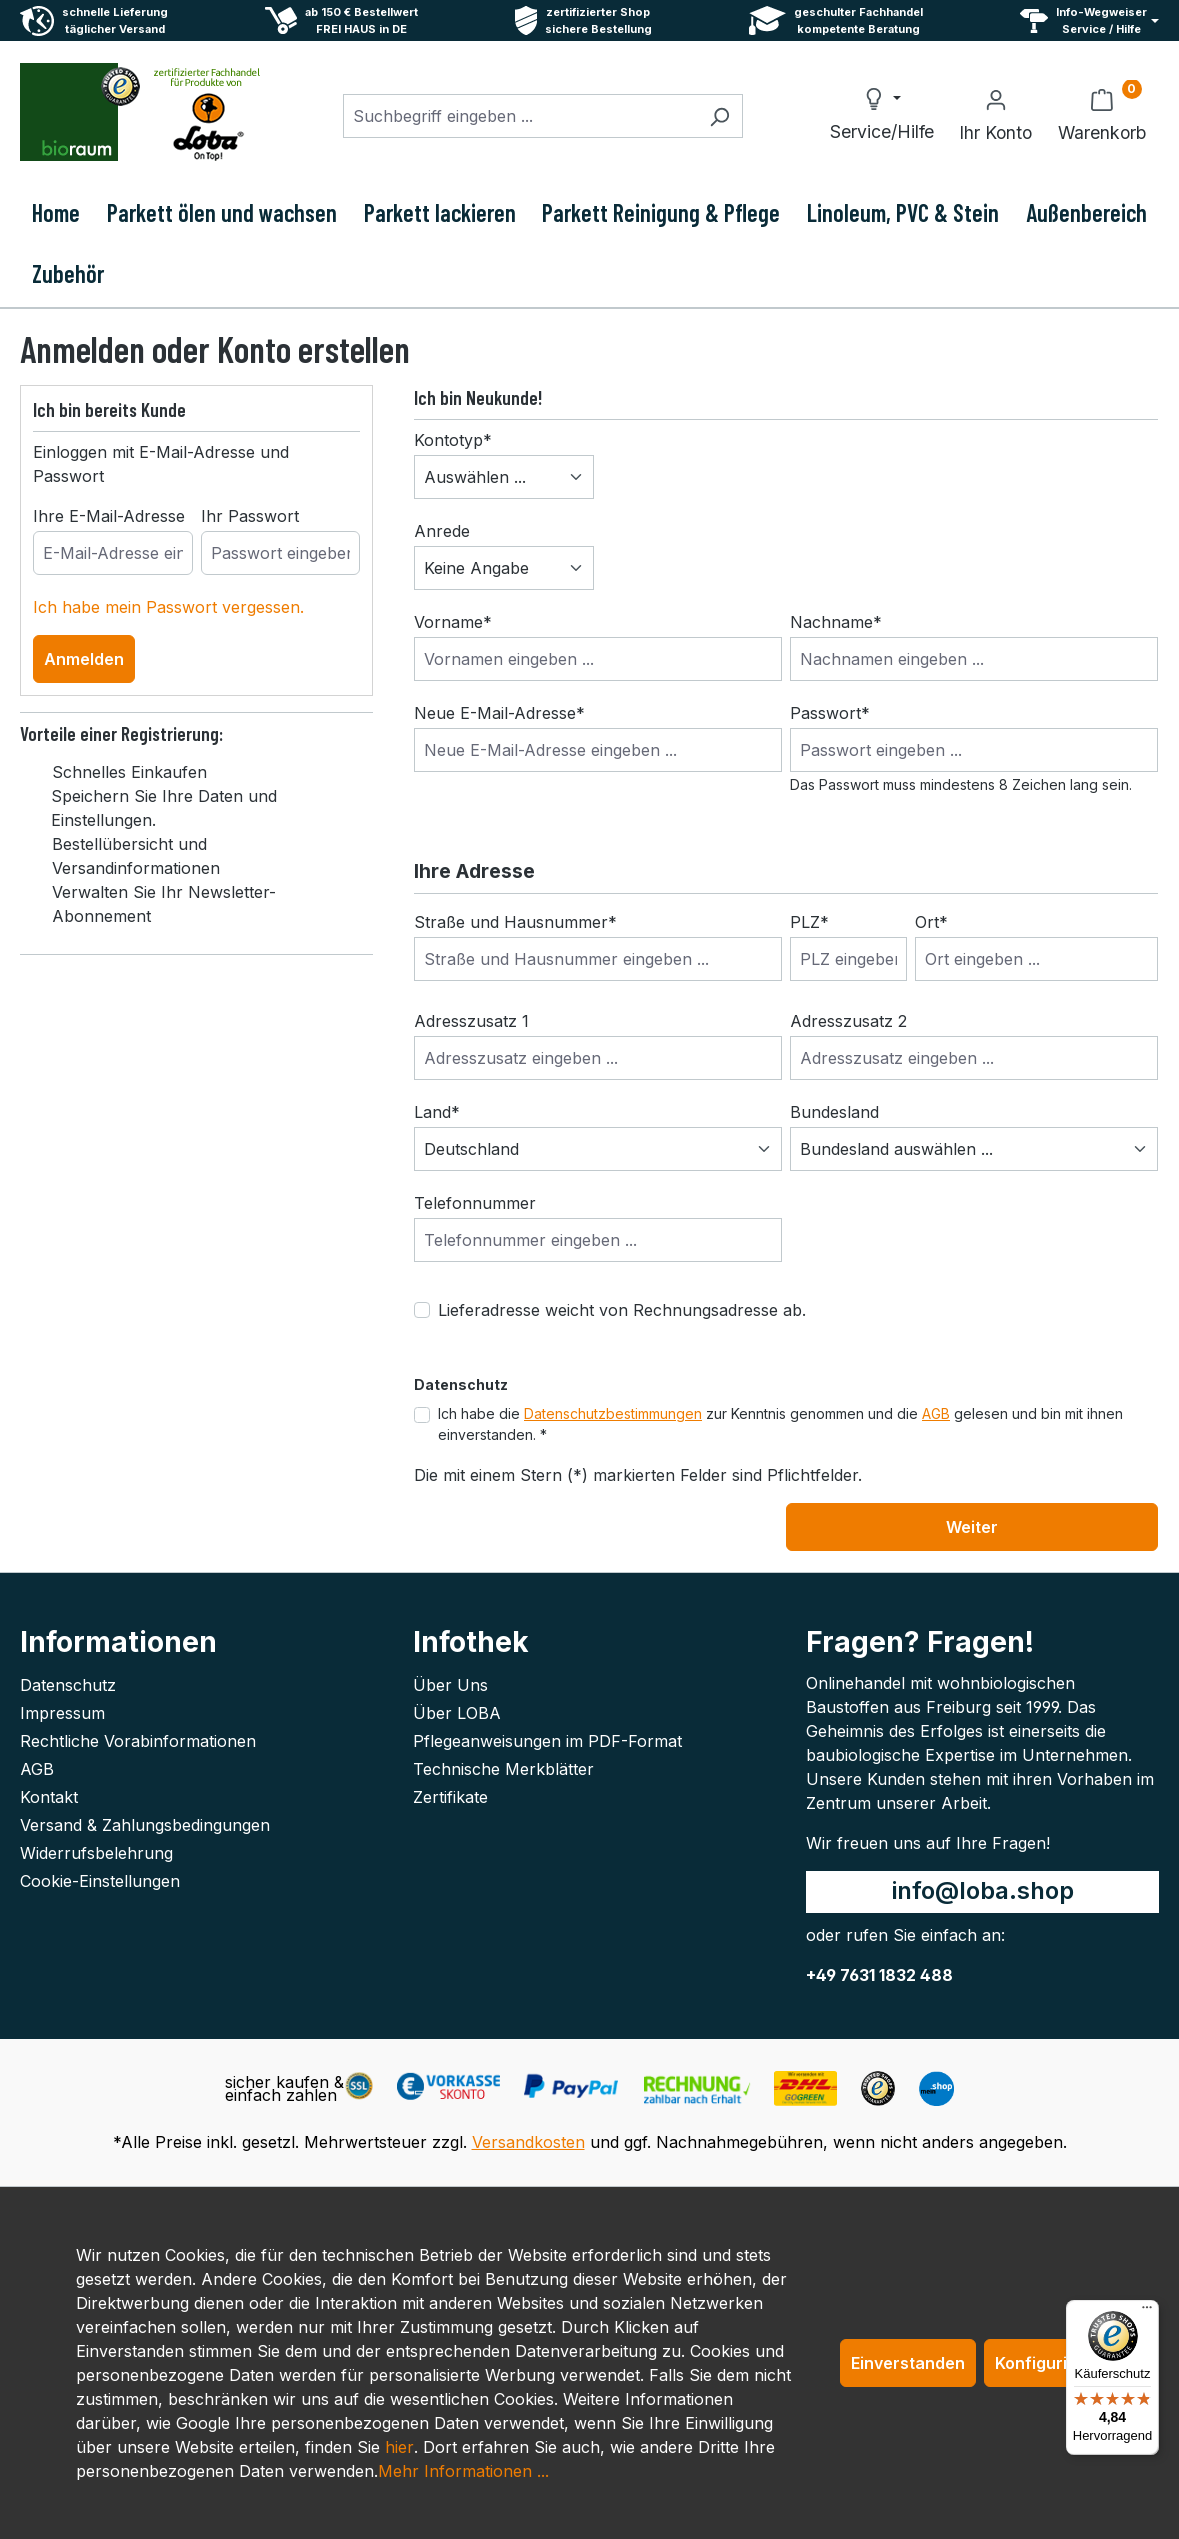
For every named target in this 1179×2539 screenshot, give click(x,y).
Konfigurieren (1049, 2363)
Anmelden (84, 659)
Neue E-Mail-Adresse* (499, 713)
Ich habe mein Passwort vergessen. (168, 607)
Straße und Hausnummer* (515, 922)
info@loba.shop (983, 1890)
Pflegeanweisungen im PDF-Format (547, 1741)
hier (399, 2447)
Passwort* (830, 713)
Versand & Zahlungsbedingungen (145, 1825)
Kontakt (49, 1797)
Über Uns (450, 1685)
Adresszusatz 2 (848, 1021)
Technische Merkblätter (503, 1769)
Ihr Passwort (250, 516)
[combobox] (520, 116)
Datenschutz (68, 1685)
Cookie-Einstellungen (100, 1881)
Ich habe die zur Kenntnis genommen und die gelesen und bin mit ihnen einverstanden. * (780, 1424)
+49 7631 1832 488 (879, 1975)
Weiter (972, 1527)
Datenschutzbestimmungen (613, 1413)
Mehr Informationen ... (463, 2471)
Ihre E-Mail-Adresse (109, 516)
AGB (936, 1413)
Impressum (62, 1713)
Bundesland (834, 1112)
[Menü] (1147, 2312)
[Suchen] (719, 116)
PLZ (809, 922)
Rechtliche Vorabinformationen (138, 1741)
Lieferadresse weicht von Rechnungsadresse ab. (622, 1310)
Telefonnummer (475, 1203)
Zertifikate (450, 1797)
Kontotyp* (453, 440)
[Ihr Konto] (995, 116)
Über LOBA (457, 1713)
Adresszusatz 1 (471, 1021)
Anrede (442, 531)
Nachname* (836, 622)
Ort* (931, 922)
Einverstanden (908, 2363)
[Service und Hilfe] (1089, 20)
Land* (437, 1112)
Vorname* (453, 622)
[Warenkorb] (1102, 116)
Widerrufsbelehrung (96, 1853)
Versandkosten (528, 2142)
